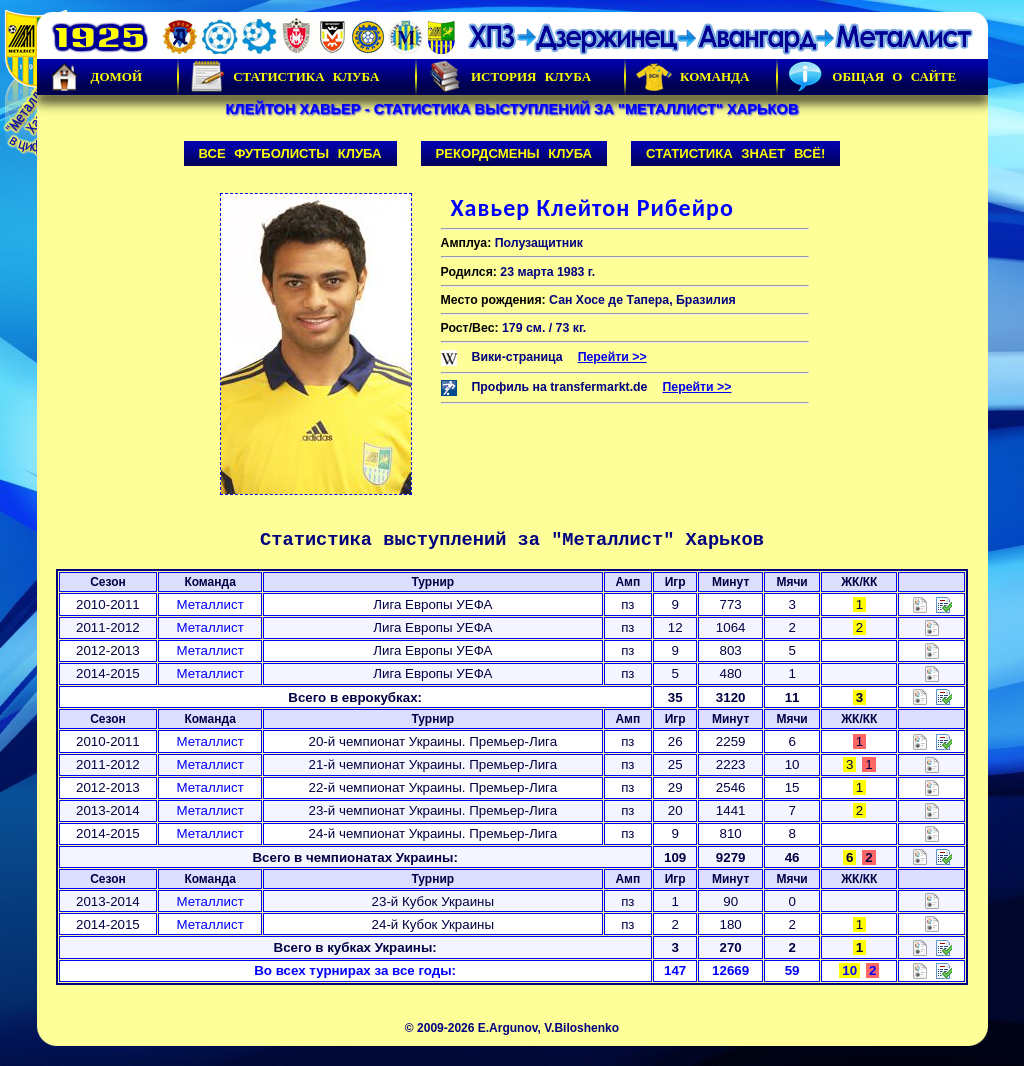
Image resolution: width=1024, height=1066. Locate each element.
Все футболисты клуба (290, 153)
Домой (95, 77)
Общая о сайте (872, 77)
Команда (692, 77)
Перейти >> (612, 357)
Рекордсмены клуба (514, 153)
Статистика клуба (284, 77)
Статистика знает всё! (735, 153)
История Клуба (509, 77)
